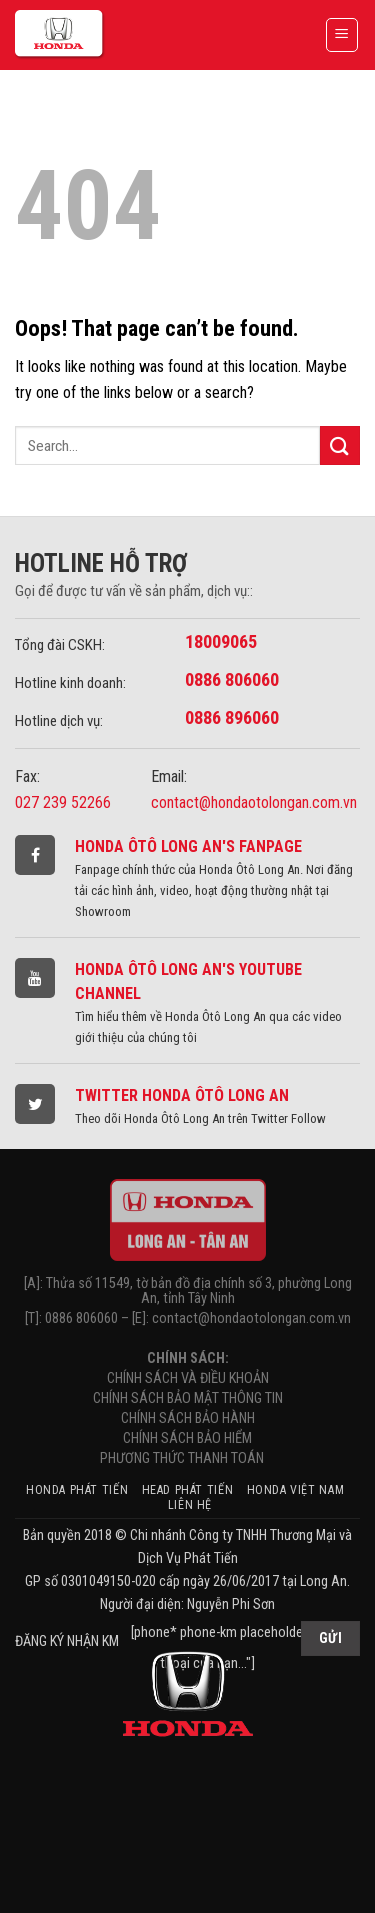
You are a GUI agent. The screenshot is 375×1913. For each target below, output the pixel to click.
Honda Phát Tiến (77, 1490)
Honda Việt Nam (296, 1490)
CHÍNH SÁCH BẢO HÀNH (188, 1418)
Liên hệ (190, 1505)
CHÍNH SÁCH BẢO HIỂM (187, 1438)
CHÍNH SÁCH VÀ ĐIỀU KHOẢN (188, 1378)
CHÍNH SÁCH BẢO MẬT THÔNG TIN (188, 1398)
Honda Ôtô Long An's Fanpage (188, 846)
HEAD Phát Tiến (188, 1490)
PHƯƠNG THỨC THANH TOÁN (188, 1458)
